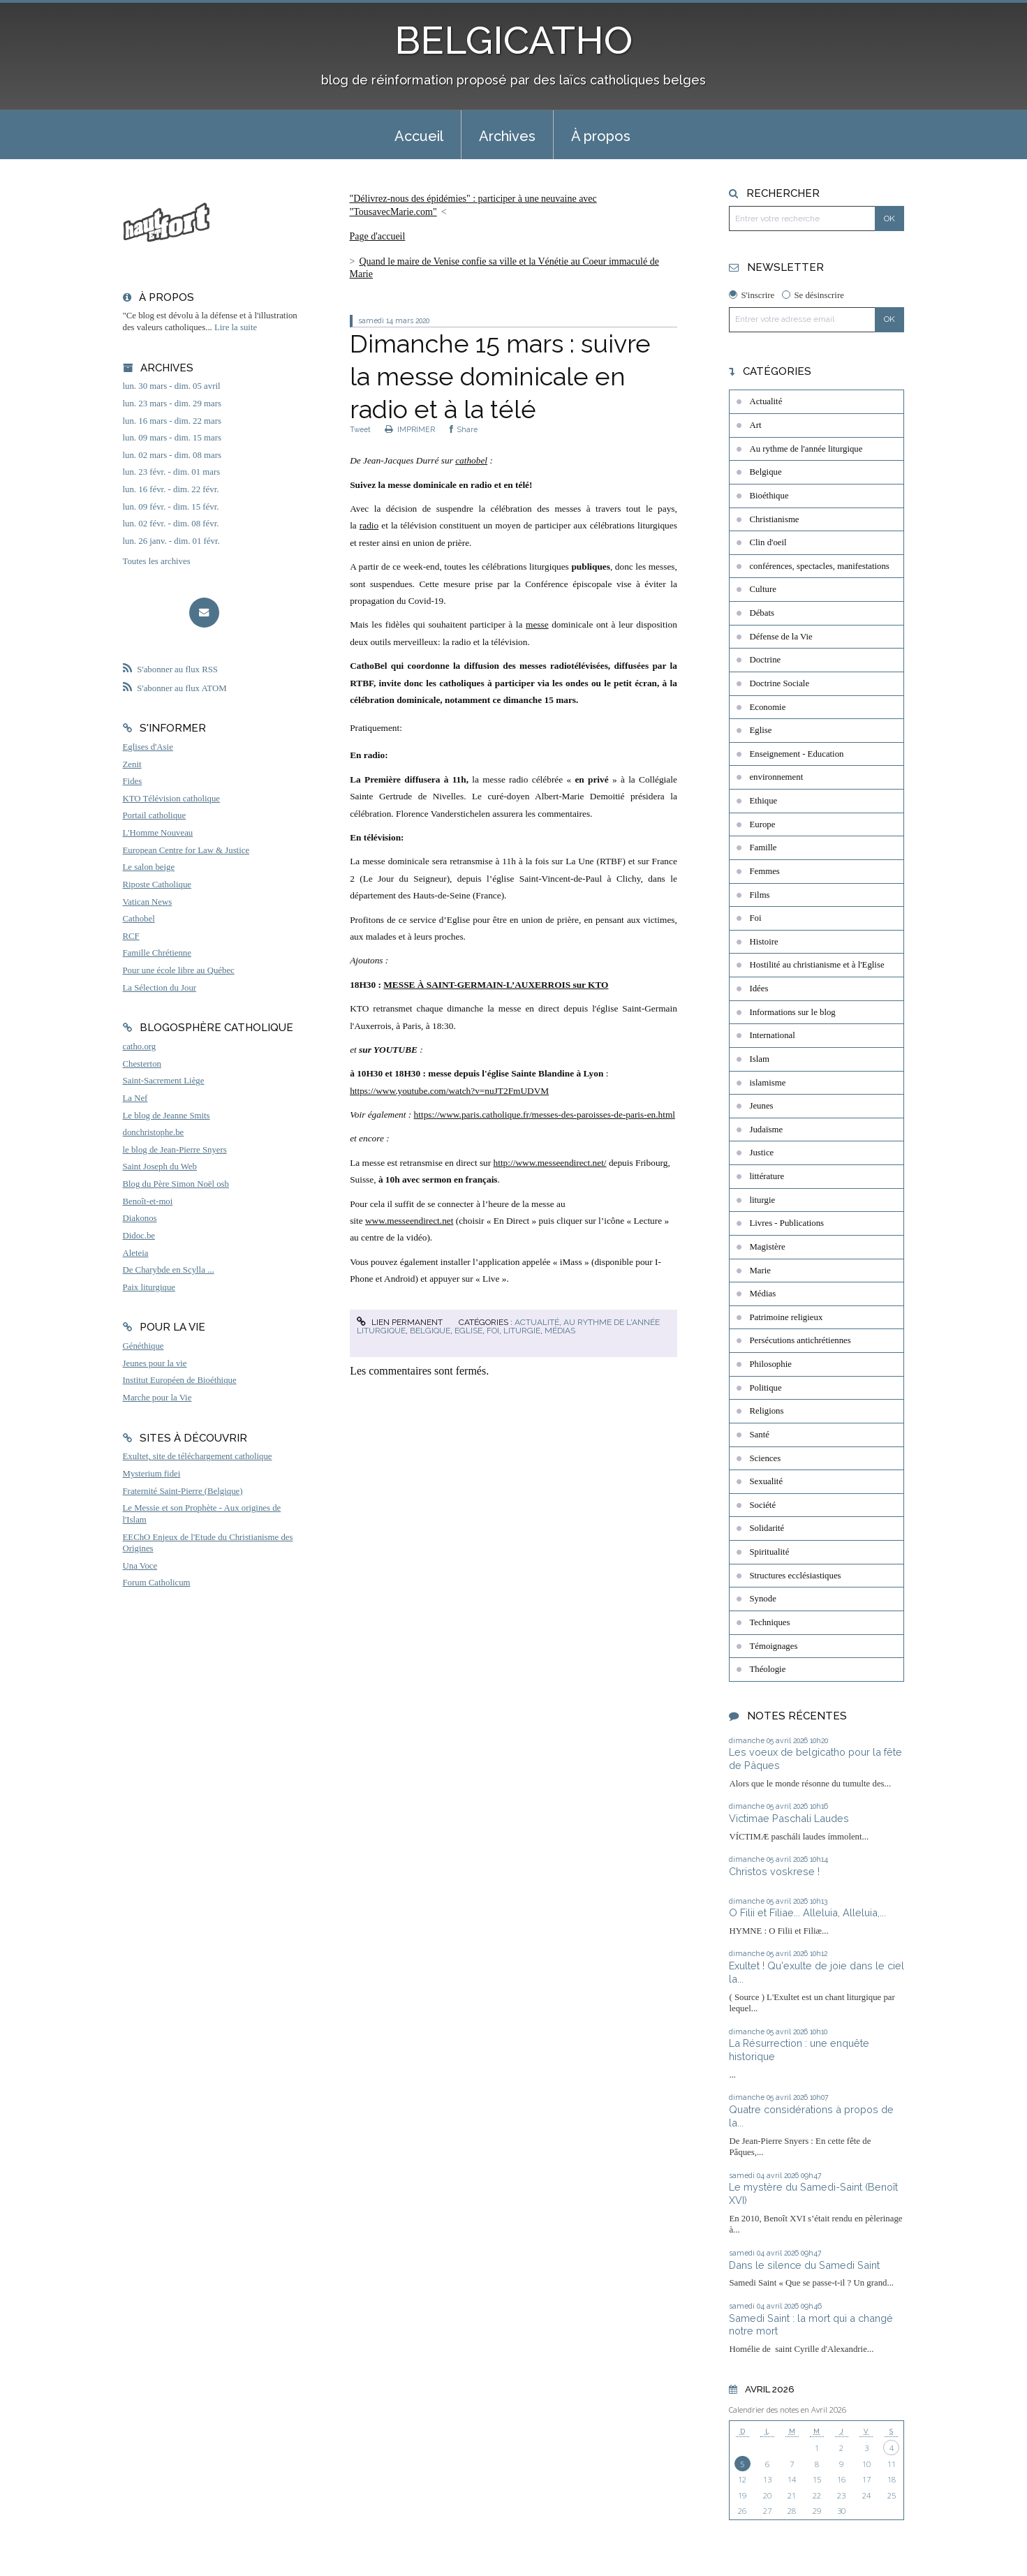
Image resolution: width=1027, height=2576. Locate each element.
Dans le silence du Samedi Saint (804, 2265)
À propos (600, 136)
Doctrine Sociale (779, 683)
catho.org (139, 1046)
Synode (762, 1599)
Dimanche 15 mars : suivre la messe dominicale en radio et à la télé (500, 376)
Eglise (468, 1330)
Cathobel (139, 919)
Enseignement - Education (796, 754)
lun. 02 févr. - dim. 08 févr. (171, 523)
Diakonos (140, 1218)
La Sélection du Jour (160, 988)
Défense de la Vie (780, 637)
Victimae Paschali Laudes (789, 1818)
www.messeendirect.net (409, 1220)
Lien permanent (399, 1322)
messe (537, 624)
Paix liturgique (149, 1287)
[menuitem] (419, 134)
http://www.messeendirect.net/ (550, 1162)
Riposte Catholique (157, 884)
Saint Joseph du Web (160, 1166)
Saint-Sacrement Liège (164, 1081)
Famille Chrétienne (157, 953)
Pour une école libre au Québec (179, 970)
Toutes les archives (157, 561)
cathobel (471, 460)
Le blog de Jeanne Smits (166, 1115)
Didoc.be (139, 1236)
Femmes (764, 871)
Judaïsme (766, 1129)
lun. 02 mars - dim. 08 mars (172, 455)
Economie (767, 707)
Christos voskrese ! (774, 1871)
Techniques (769, 1622)
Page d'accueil (378, 236)
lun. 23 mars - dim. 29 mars (172, 403)
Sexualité (766, 1481)
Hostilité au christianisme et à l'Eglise (816, 965)
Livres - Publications (786, 1223)
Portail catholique (154, 815)
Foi (493, 1330)
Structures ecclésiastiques (795, 1576)
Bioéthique (768, 496)
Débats (761, 613)
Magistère (767, 1247)
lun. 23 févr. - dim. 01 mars (172, 472)
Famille (762, 847)
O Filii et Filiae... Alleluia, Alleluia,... (807, 1912)
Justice (761, 1152)
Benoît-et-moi (148, 1201)
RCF (131, 936)
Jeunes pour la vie (155, 1363)
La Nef (135, 1098)
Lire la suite (235, 327)
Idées (758, 988)
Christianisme (774, 519)
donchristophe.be (153, 1132)
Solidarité (766, 1528)
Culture (762, 589)
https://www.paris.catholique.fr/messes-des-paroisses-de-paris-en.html (544, 1114)
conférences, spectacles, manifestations (819, 566)
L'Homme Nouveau (158, 833)
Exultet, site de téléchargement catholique (197, 1456)
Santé (759, 1434)
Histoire (763, 942)
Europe (762, 824)
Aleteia (136, 1253)
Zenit (132, 764)
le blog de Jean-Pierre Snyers (175, 1150)
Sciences (765, 1458)
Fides (132, 781)
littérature (766, 1176)
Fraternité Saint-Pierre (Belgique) (183, 1491)
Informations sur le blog (792, 1012)
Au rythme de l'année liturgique (805, 449)
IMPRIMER (410, 429)
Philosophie (770, 1364)
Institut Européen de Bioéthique (180, 1380)
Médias (560, 1330)
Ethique (763, 801)
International (772, 1035)
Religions (766, 1411)
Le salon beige (149, 867)
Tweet (360, 429)
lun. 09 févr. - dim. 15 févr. (171, 507)
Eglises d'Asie (148, 747)
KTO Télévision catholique (172, 799)
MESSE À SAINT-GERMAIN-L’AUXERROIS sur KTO (495, 984)
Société (762, 1505)
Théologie (767, 1669)
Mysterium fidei (152, 1474)
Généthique (143, 1346)
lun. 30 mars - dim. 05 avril (172, 386)
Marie (760, 1270)
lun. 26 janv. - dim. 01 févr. (171, 541)
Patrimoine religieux (785, 1317)
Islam (759, 1059)
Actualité (537, 1322)
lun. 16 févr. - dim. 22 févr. (171, 489)
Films (759, 895)
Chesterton (142, 1064)
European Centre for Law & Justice (186, 850)
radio (369, 525)
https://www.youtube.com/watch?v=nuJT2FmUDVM (449, 1091)
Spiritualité (769, 1552)
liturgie (521, 1330)
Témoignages (773, 1646)
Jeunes (761, 1106)
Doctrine (765, 660)
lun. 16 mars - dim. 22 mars (172, 421)
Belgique (430, 1330)
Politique (765, 1388)
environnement (776, 777)
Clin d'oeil (767, 542)
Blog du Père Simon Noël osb (176, 1184)
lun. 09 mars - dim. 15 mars (172, 438)
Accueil (418, 136)
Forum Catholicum (157, 1582)
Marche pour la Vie (157, 1397)
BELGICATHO (513, 40)
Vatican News (147, 902)
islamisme (767, 1083)
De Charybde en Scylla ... (168, 1270)
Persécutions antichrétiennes (799, 1340)
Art (755, 425)
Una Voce (140, 1566)
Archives (507, 136)
